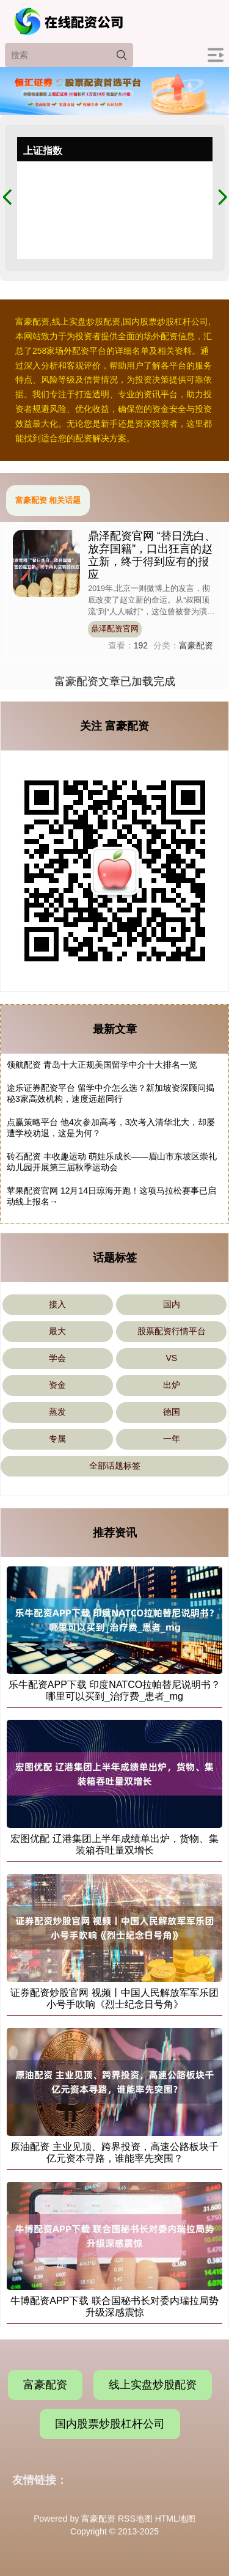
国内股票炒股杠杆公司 (110, 2424)
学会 (57, 1358)
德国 (171, 1412)
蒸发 (57, 1412)
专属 (57, 1439)
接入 (57, 1304)
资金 (57, 1385)
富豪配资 (45, 2385)
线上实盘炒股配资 (153, 2385)
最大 (57, 1331)
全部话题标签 (114, 1465)
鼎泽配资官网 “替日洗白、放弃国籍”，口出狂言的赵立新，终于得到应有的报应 (152, 555)
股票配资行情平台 (171, 1331)
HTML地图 (175, 2518)
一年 (171, 1439)
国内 (171, 1304)
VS (171, 1358)
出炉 (171, 1385)
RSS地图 (135, 2518)
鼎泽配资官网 (115, 629)
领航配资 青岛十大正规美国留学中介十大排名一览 (102, 1065)
